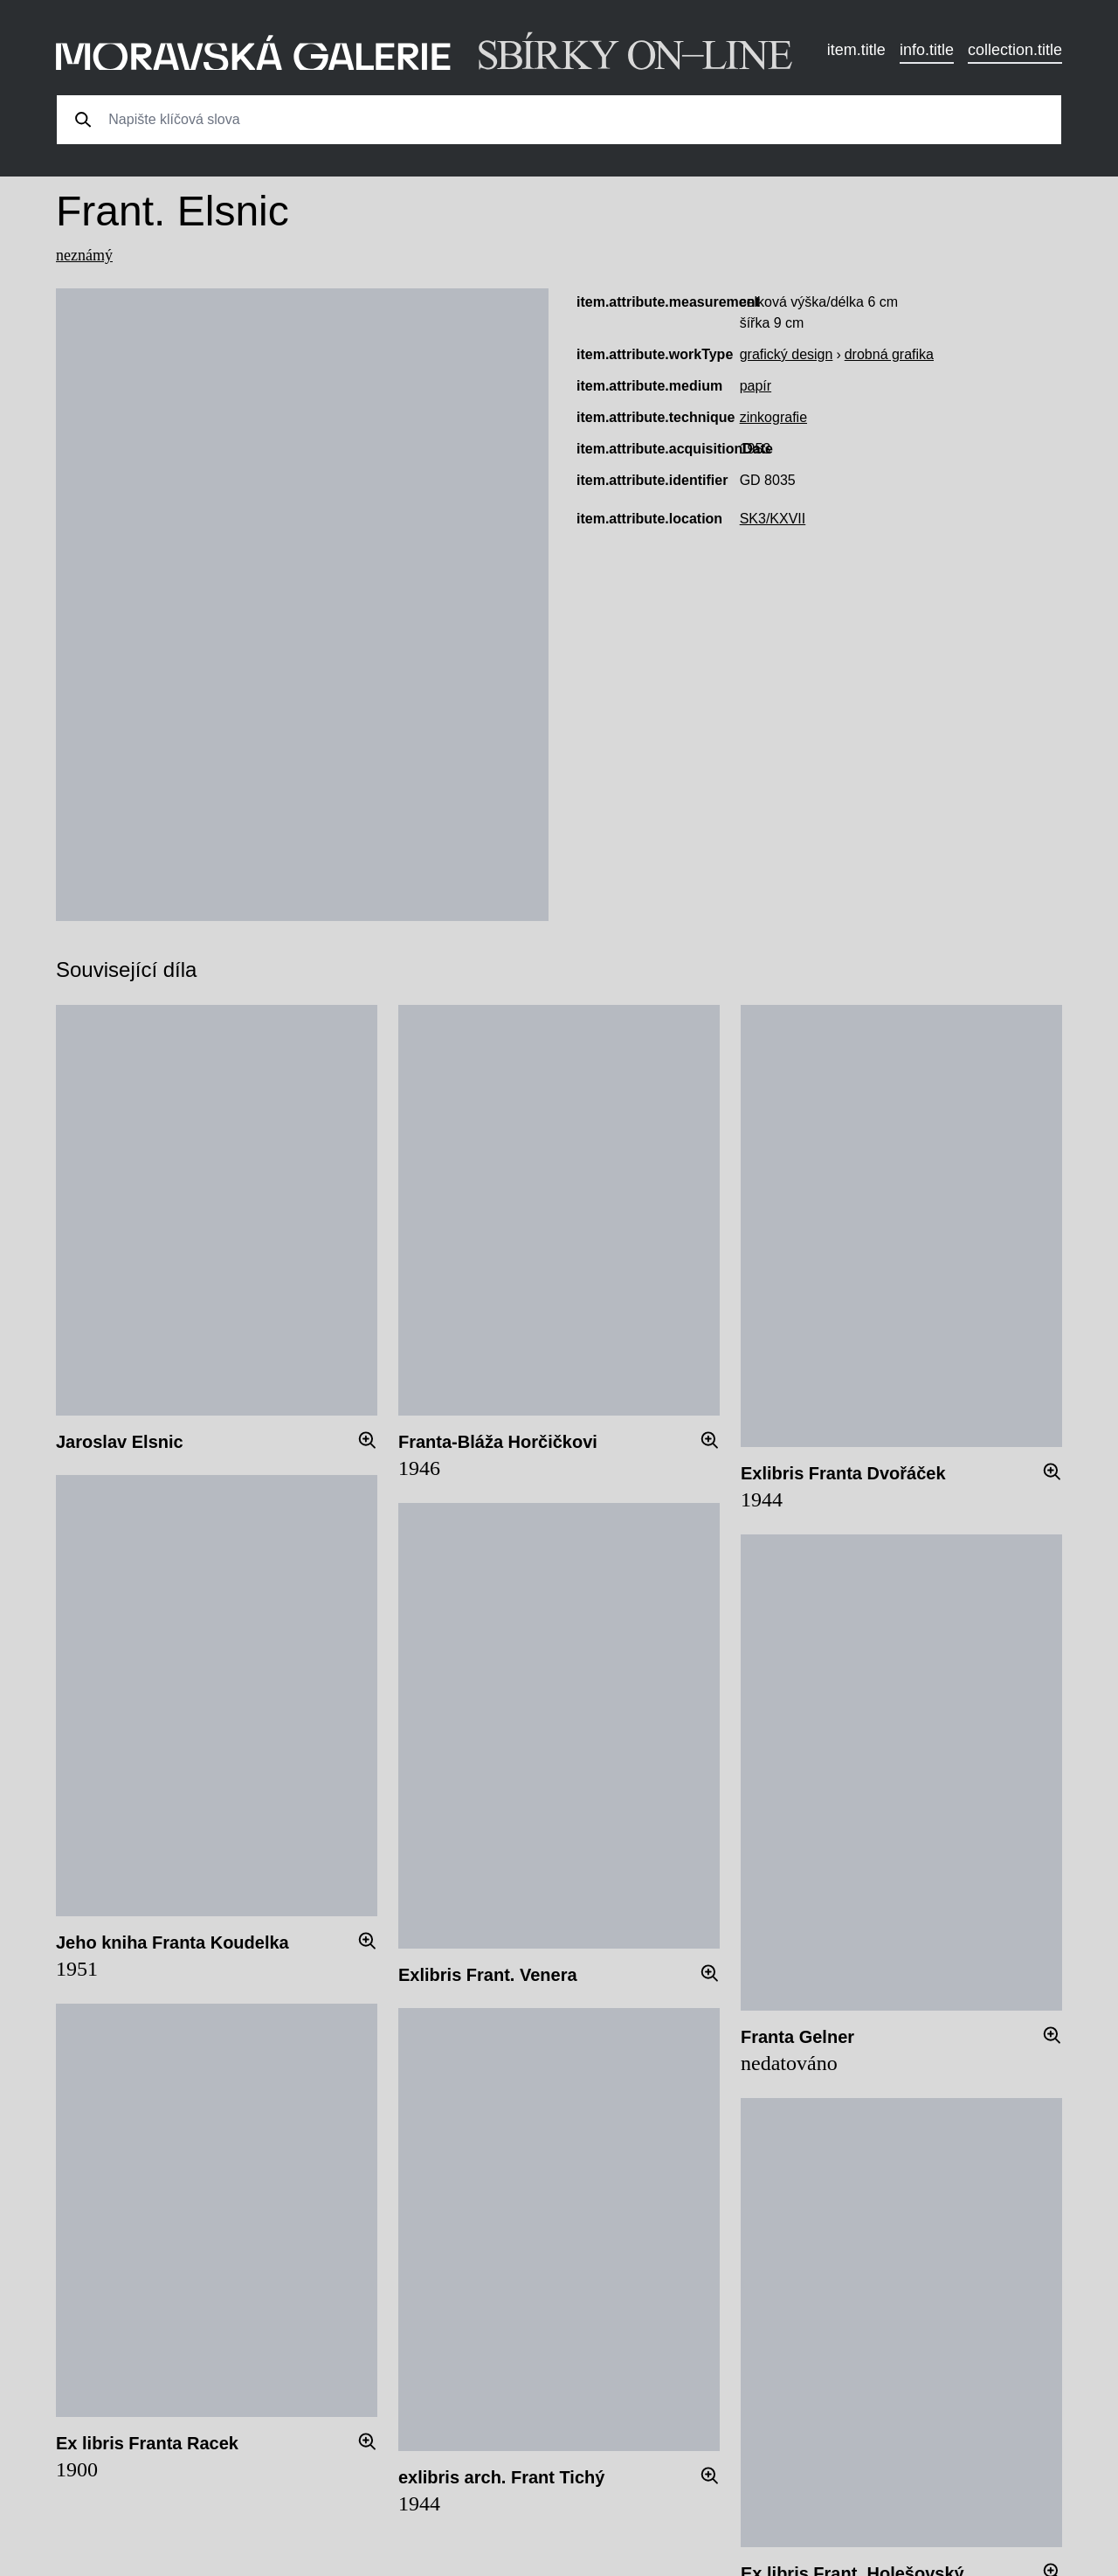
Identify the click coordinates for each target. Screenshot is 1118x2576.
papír (755, 385)
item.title (856, 50)
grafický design (786, 354)
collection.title (1015, 50)
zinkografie (773, 417)
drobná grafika (889, 354)
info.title (927, 50)
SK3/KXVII (773, 518)
